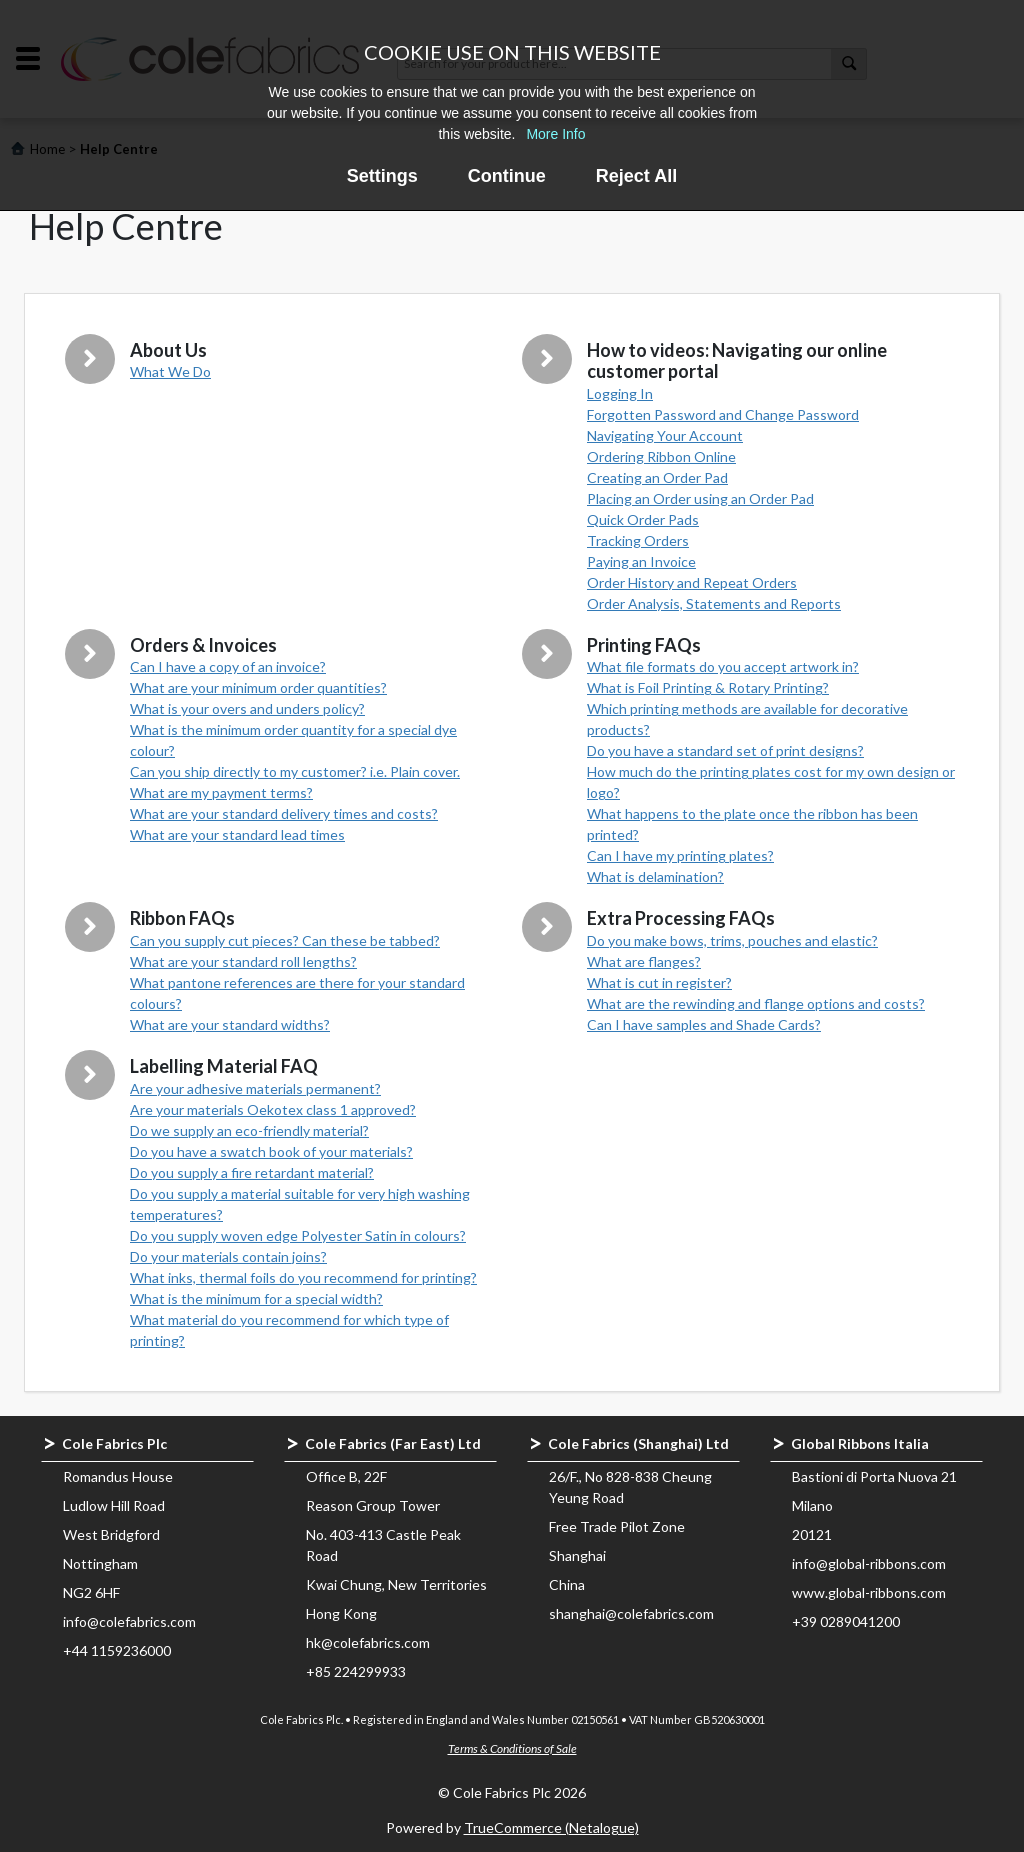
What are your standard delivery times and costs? (284, 813)
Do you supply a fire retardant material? (252, 1172)
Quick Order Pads (643, 519)
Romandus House (118, 1476)
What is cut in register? (659, 982)
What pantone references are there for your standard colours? (297, 993)
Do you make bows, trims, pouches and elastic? (732, 940)
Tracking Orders (638, 540)
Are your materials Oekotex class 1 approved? (273, 1109)
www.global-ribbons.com (869, 1592)
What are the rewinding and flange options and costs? (756, 1003)
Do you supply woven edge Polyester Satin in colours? (298, 1235)
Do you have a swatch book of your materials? (271, 1151)
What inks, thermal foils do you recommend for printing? (303, 1277)
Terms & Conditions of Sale (512, 1748)
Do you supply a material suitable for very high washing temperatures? (300, 1204)
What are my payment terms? (221, 792)
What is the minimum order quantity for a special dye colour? (293, 740)
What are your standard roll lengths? (243, 961)
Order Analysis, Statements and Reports (714, 603)
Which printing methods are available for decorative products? (747, 719)
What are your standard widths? (230, 1024)
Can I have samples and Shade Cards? (704, 1024)
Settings (382, 176)
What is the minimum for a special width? (256, 1298)
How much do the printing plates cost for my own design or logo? (771, 782)
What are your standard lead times (237, 834)
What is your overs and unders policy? (247, 708)
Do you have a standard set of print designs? (725, 750)
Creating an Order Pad (657, 477)
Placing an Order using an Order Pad (700, 498)
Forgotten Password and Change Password (723, 414)
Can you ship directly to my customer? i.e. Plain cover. (295, 771)
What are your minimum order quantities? (258, 687)
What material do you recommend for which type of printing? (289, 1330)
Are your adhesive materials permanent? (255, 1088)
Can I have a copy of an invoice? (228, 666)
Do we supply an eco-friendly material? (249, 1130)
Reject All (636, 176)
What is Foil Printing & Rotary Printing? (708, 687)
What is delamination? (655, 876)
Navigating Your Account (665, 435)
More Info (555, 134)
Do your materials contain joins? (228, 1256)
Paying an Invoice (641, 561)
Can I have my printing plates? (680, 855)
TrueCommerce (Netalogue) (551, 1827)
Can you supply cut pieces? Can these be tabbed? (285, 940)
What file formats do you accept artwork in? (723, 666)
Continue (507, 176)
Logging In (620, 393)
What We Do (170, 371)
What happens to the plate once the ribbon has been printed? (752, 824)
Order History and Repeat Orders (692, 582)
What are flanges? (644, 961)
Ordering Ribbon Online (661, 456)
